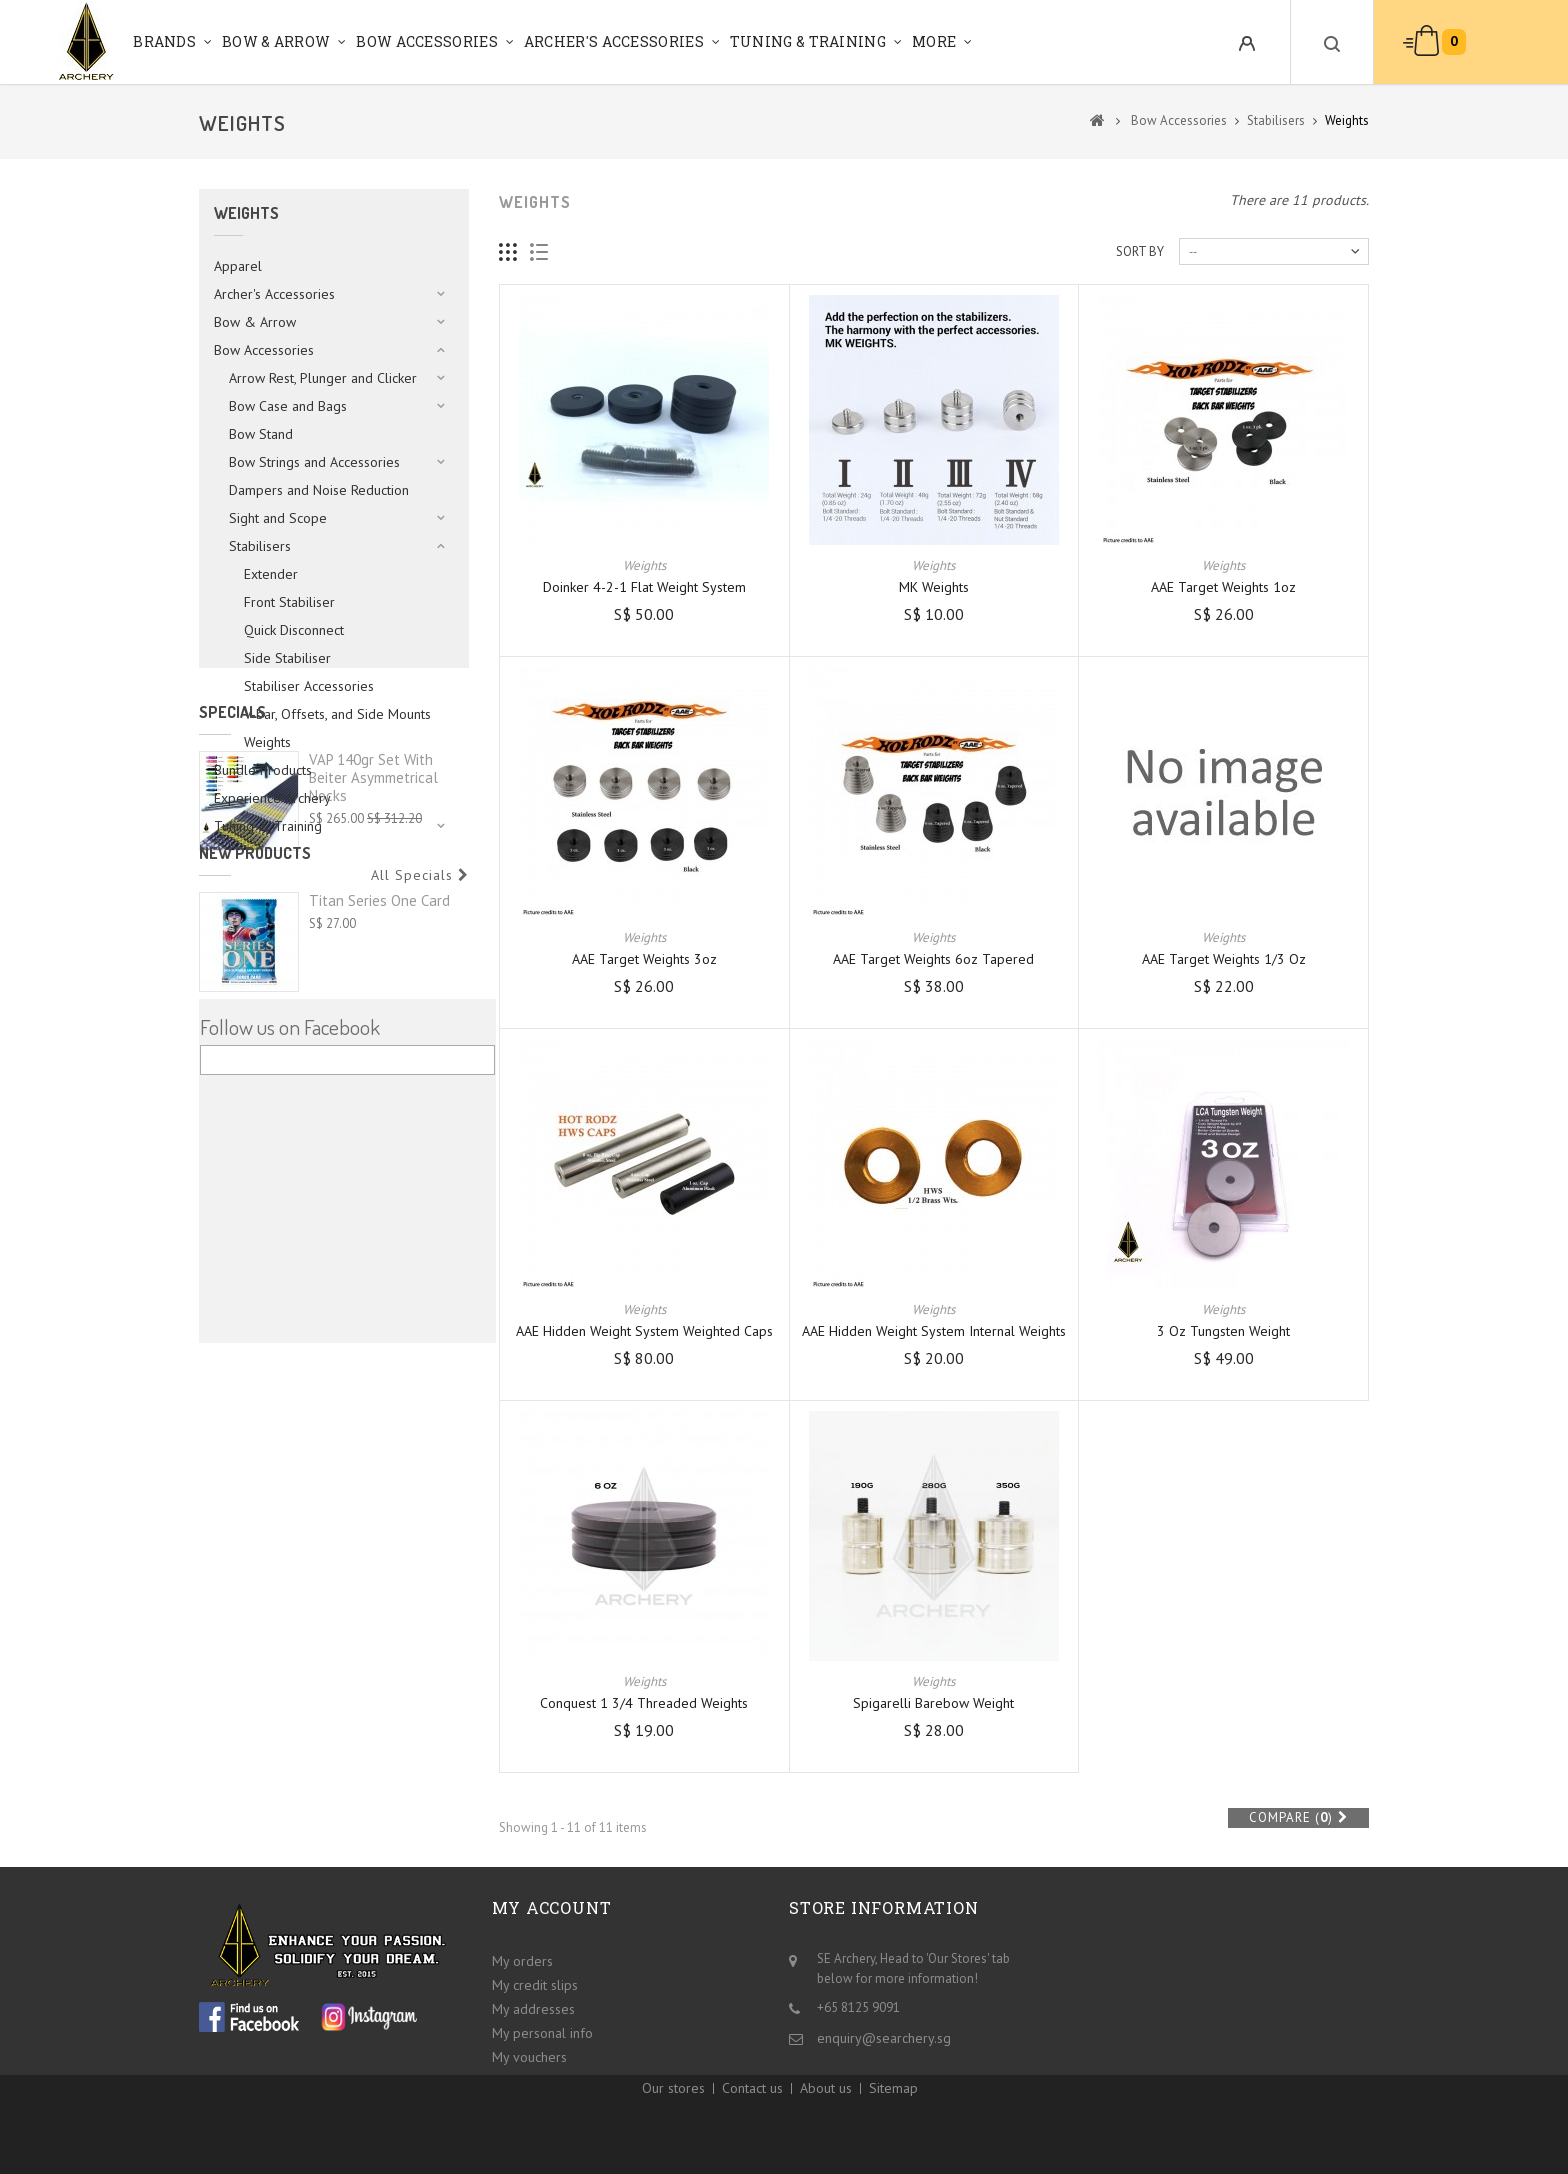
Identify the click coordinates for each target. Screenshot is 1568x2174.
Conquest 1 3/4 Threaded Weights (644, 1703)
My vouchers (529, 2052)
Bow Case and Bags (288, 406)
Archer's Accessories (614, 41)
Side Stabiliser (287, 658)
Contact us (752, 2115)
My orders (522, 1956)
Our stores (673, 2115)
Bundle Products (263, 770)
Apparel (238, 266)
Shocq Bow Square (368, 1287)
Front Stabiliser (289, 602)
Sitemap (893, 2115)
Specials (232, 908)
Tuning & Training (808, 41)
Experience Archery (272, 798)
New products (255, 1125)
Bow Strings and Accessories (314, 462)
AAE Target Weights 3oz (644, 959)
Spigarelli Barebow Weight (933, 1703)
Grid (508, 252)
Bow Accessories (427, 41)
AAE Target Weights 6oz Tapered (933, 959)
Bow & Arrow (276, 41)
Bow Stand (261, 434)
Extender (271, 574)
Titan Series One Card (379, 1172)
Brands (164, 41)
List (539, 252)
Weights (267, 742)
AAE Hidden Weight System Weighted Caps (644, 1331)
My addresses (533, 2004)
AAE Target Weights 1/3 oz (1224, 959)
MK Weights (934, 587)
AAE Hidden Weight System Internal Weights (934, 1331)
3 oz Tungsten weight (1223, 1331)
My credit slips (535, 1980)
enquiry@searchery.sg (884, 2033)
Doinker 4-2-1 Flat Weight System (644, 587)
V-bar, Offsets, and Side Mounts (337, 714)
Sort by (1140, 251)
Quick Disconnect (294, 630)
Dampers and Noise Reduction (319, 490)
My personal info (542, 2028)
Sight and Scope (278, 518)
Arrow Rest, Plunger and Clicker (323, 378)
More (934, 41)
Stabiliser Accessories (309, 686)
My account (552, 1907)
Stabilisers (260, 546)
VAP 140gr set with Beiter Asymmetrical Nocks (373, 973)
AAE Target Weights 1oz (1223, 587)
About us (826, 2115)
